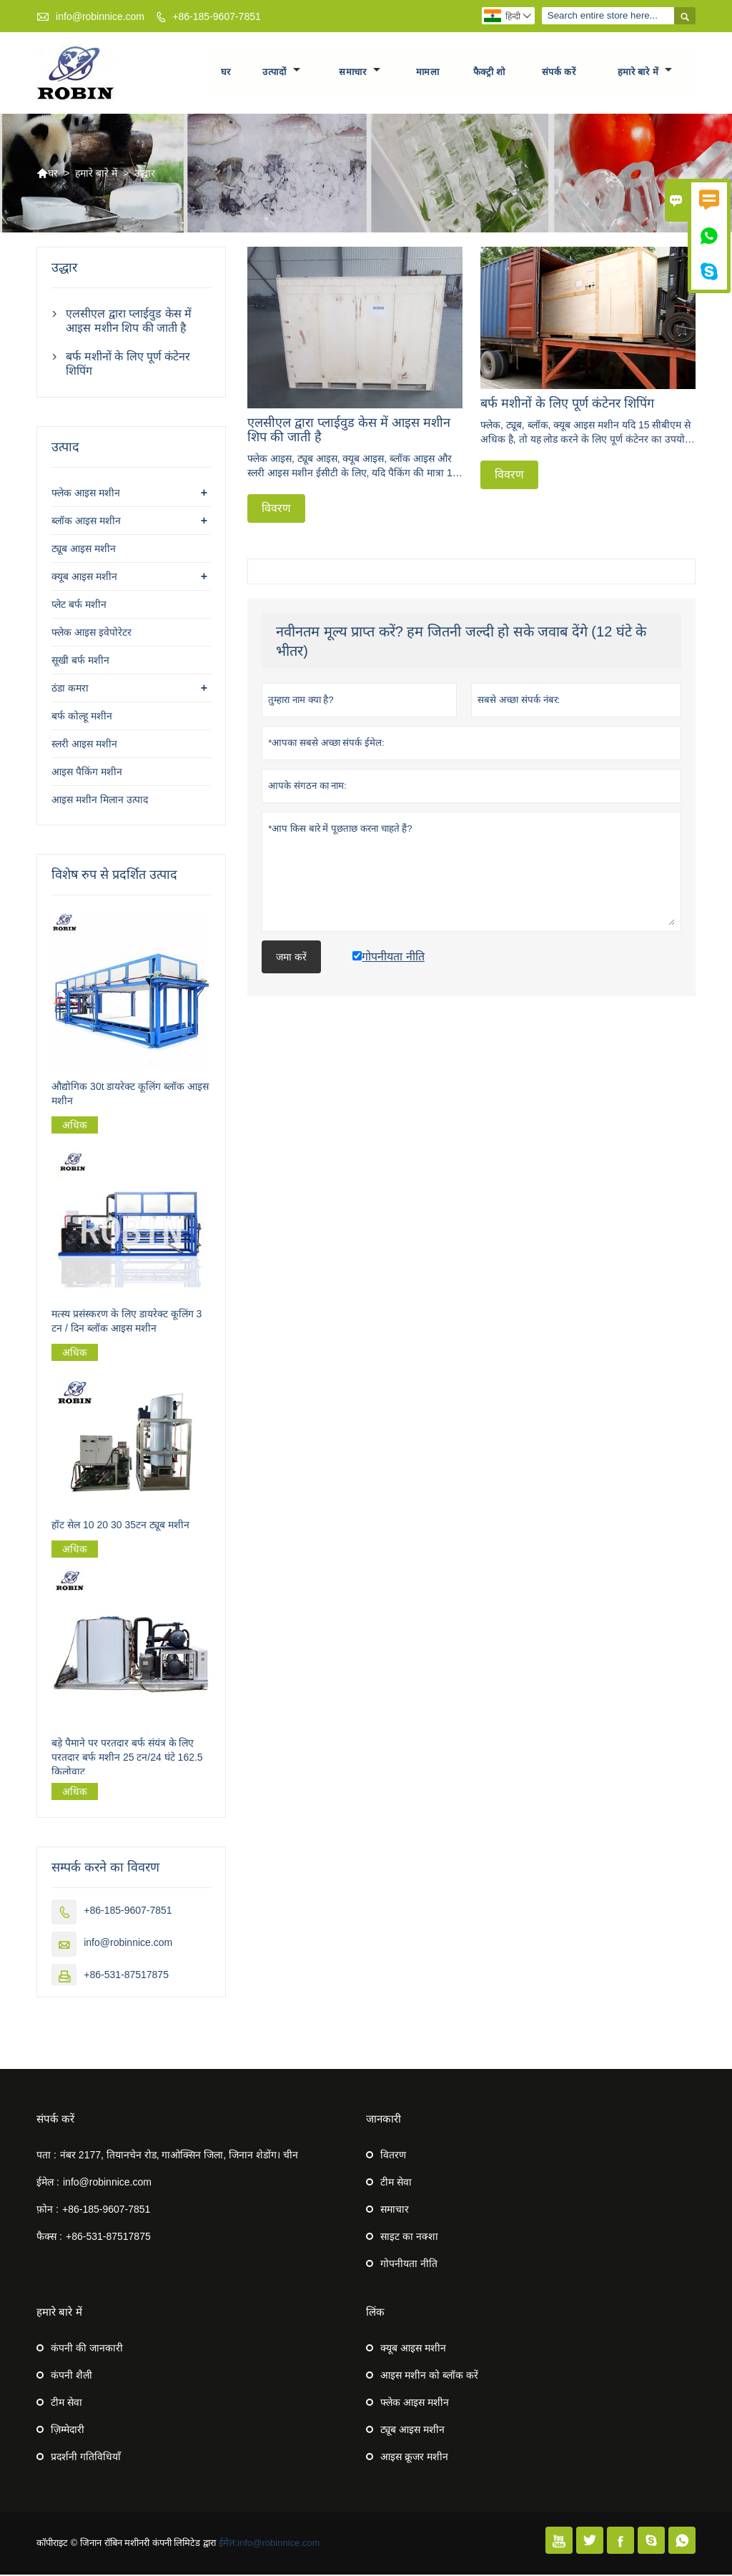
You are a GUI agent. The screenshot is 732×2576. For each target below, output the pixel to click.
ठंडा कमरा (70, 690)
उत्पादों (281, 73)
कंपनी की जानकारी (87, 2349)
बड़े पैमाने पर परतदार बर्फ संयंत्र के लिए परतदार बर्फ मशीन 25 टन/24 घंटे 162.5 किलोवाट (126, 1759)
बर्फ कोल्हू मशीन (81, 718)
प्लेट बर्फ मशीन (79, 606)
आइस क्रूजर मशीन (414, 2458)
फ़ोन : (47, 2210)
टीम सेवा (396, 2183)
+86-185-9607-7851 (216, 16)
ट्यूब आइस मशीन (83, 550)
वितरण (393, 2156)
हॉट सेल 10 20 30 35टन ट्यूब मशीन (120, 1526)
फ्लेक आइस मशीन (85, 495)
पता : (46, 2156)
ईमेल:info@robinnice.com (269, 2544)
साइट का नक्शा (409, 2237)
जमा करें (291, 958)
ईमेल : (47, 2183)
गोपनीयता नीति (408, 2265)
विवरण (276, 509)
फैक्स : (49, 2237)
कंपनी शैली (71, 2376)
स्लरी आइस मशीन (84, 746)
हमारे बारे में (645, 73)
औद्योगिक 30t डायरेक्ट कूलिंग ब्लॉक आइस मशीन (130, 1095)
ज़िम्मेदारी (67, 2431)
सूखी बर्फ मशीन (80, 662)
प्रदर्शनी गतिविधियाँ (86, 2458)
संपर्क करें (559, 73)
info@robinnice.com (100, 16)
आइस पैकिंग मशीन (86, 774)
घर (226, 73)
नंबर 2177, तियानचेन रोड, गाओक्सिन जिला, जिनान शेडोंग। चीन (179, 2156)
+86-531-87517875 (126, 1976)
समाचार (360, 73)
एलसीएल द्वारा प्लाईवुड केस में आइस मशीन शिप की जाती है (129, 323)
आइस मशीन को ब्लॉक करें (429, 2376)
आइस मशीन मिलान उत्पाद (99, 801)
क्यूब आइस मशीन (84, 578)
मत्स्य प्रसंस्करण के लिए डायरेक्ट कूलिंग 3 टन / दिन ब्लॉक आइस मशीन (126, 1322)
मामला (428, 73)
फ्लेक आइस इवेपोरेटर (91, 634)
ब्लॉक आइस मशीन (86, 523)
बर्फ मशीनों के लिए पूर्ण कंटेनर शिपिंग (128, 366)
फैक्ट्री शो (489, 73)
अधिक (74, 1127)
